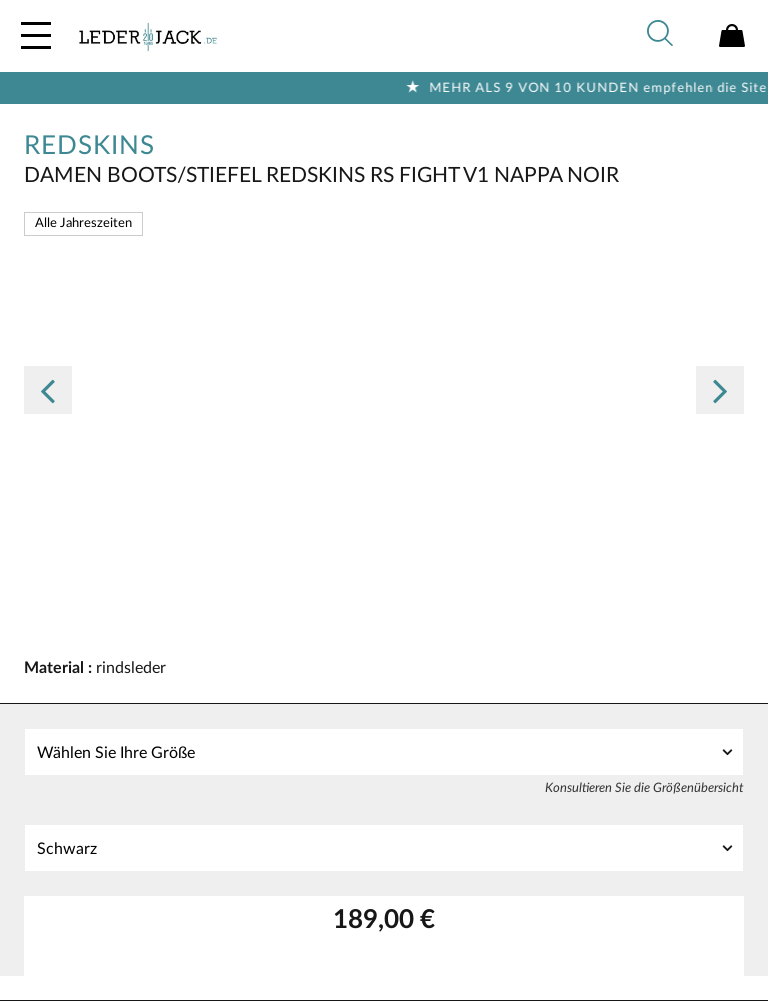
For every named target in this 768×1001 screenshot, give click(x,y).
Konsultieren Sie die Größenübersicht (644, 788)
